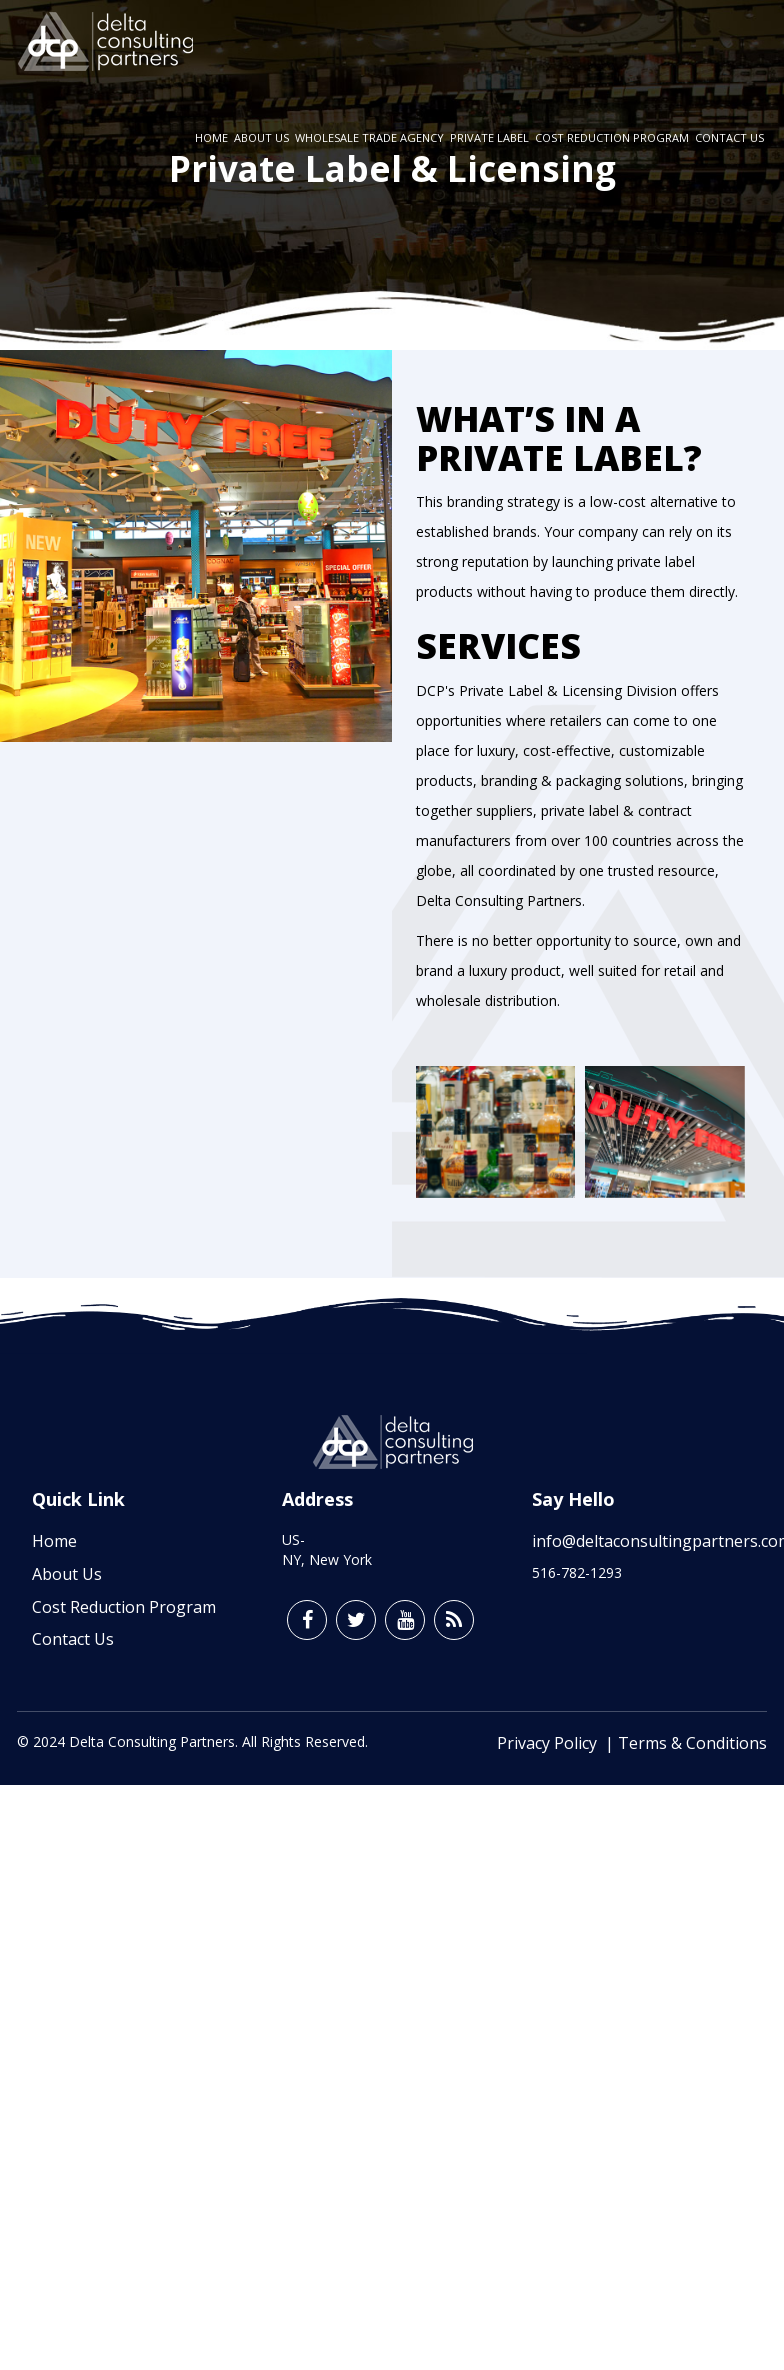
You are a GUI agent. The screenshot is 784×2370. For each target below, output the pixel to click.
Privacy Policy (551, 1743)
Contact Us (729, 137)
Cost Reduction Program (612, 137)
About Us (261, 137)
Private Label (489, 137)
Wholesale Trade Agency (369, 137)
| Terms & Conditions (686, 1743)
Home (211, 137)
